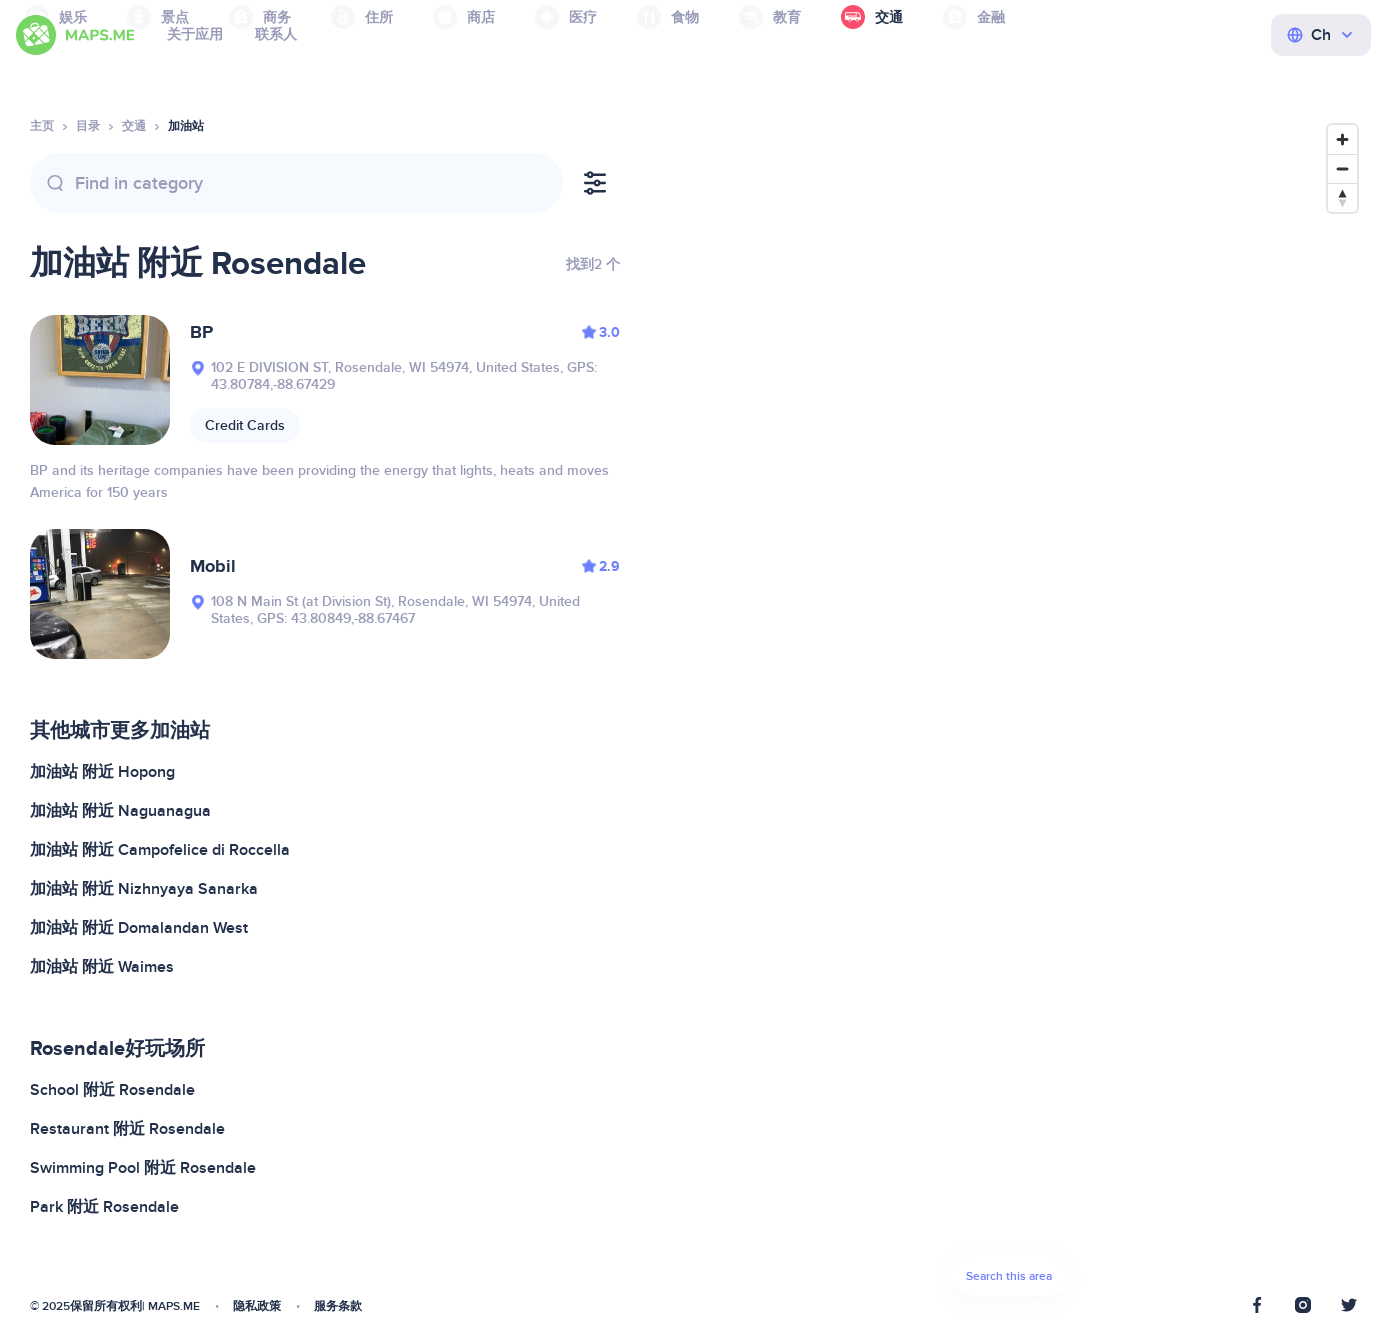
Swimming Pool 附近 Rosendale (143, 1168)
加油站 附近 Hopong (102, 772)
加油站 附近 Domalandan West (139, 928)
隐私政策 (257, 1306)
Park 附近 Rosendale (104, 1207)
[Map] (1008, 715)
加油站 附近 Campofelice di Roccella (160, 850)
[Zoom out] (1342, 168)
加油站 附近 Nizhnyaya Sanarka (144, 889)
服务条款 (338, 1306)
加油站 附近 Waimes (102, 967)
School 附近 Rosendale (112, 1090)
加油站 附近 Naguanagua (120, 811)
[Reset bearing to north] (1342, 197)
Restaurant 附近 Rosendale (127, 1129)
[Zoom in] (1342, 139)
